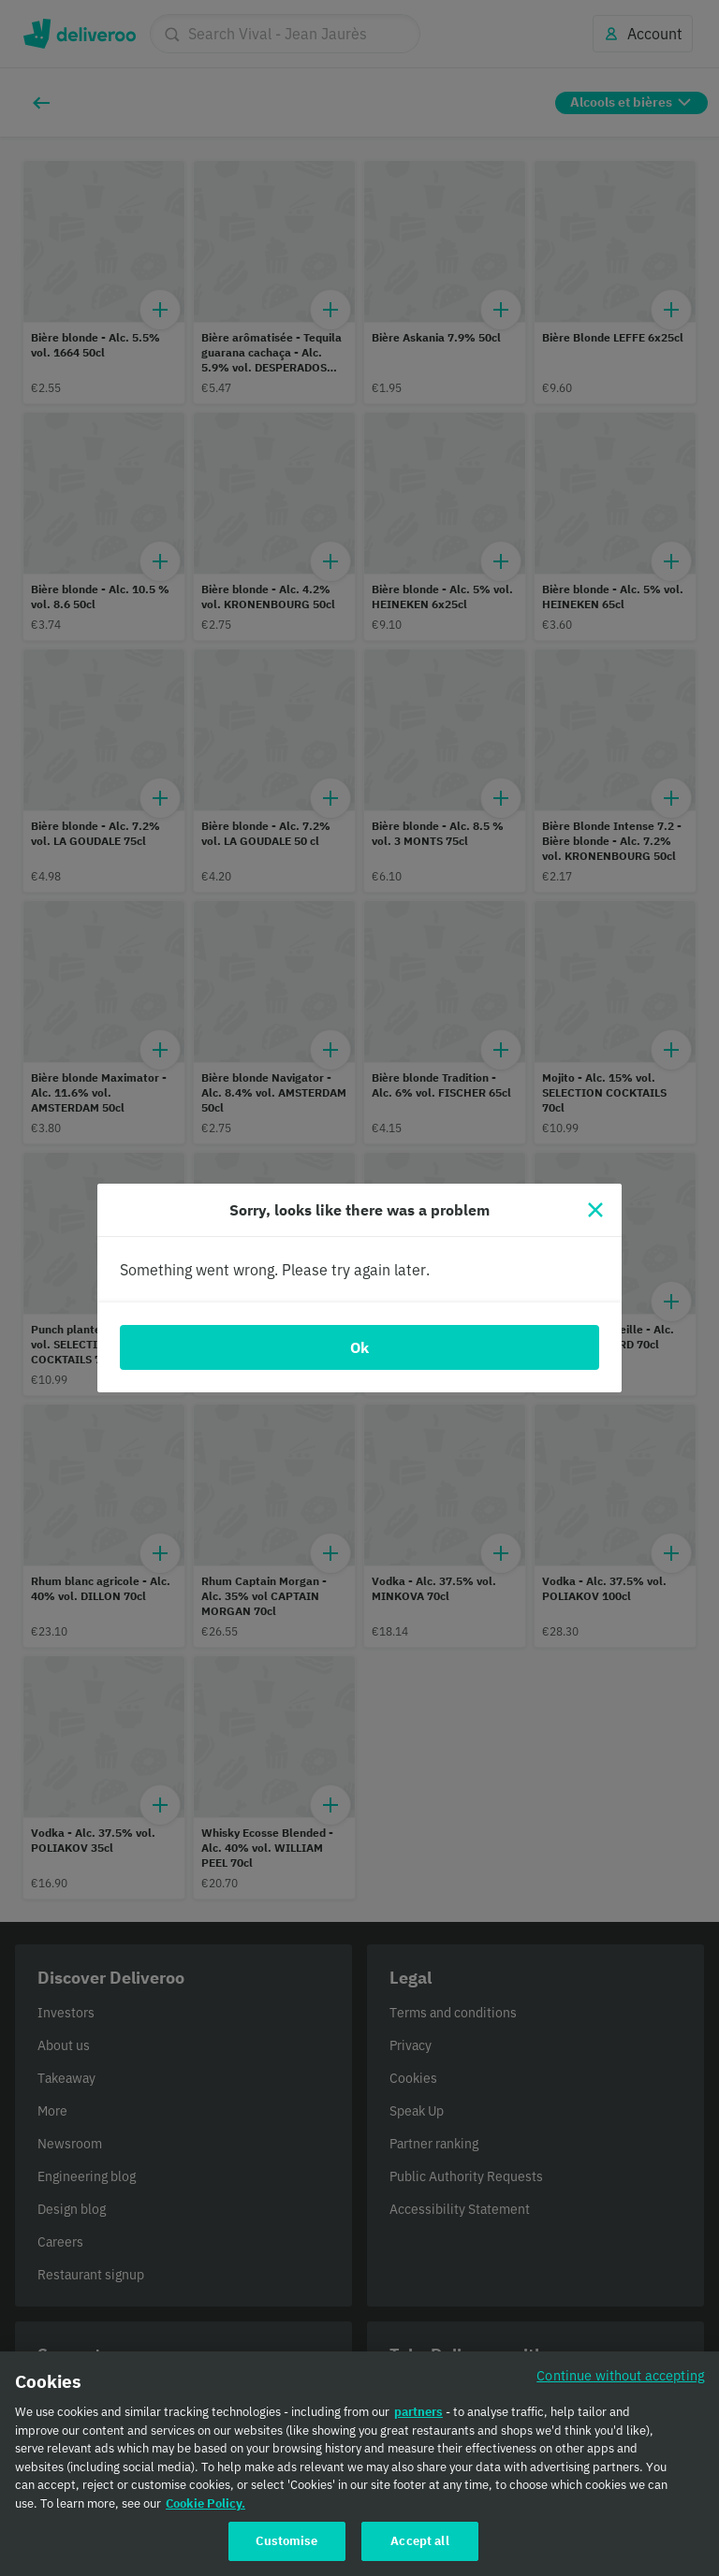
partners (418, 2417)
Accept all (419, 2546)
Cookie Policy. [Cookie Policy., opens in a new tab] (205, 2508)
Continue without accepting (620, 2381)
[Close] (595, 1210)
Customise (286, 2546)
